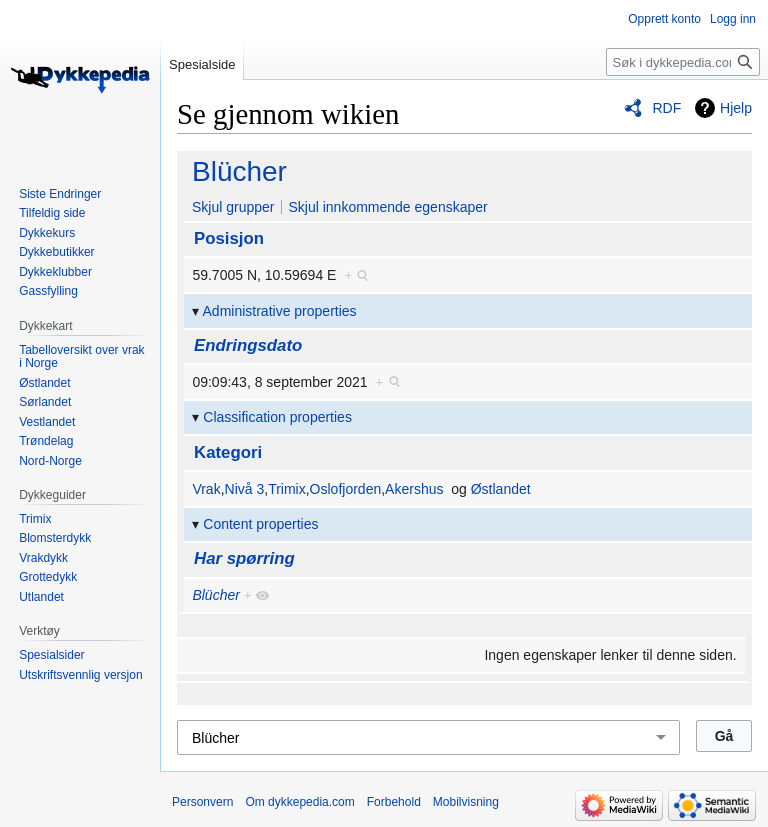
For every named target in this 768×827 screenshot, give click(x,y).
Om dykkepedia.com (299, 802)
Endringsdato (248, 345)
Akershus (414, 489)
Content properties (260, 524)
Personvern (202, 802)
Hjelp (736, 108)
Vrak (206, 489)
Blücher (239, 171)
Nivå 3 (245, 489)
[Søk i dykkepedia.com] (683, 62)
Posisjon (229, 238)
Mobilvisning (466, 802)
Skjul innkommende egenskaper (387, 207)
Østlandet (501, 489)
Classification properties (277, 417)
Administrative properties (280, 311)
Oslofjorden (346, 489)
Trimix (287, 489)
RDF (666, 108)
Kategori (228, 452)
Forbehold (394, 802)
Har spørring (244, 558)
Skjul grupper (233, 207)
